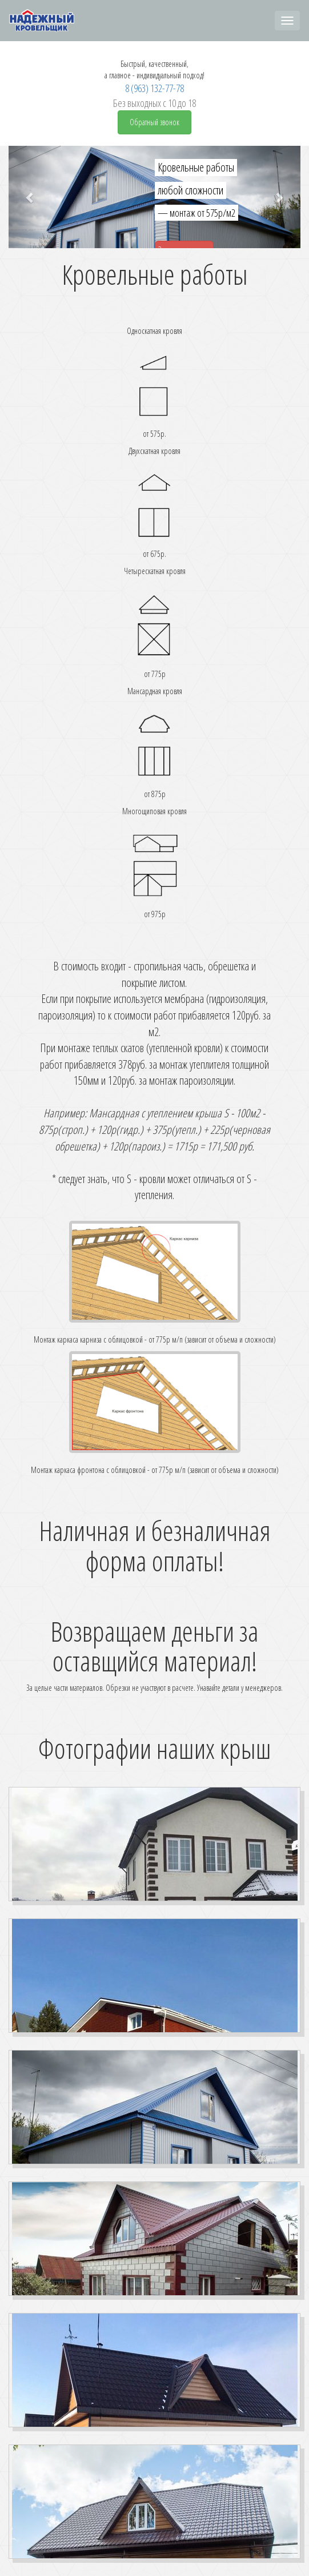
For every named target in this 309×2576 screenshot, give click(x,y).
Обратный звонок (154, 122)
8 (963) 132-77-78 (154, 88)
